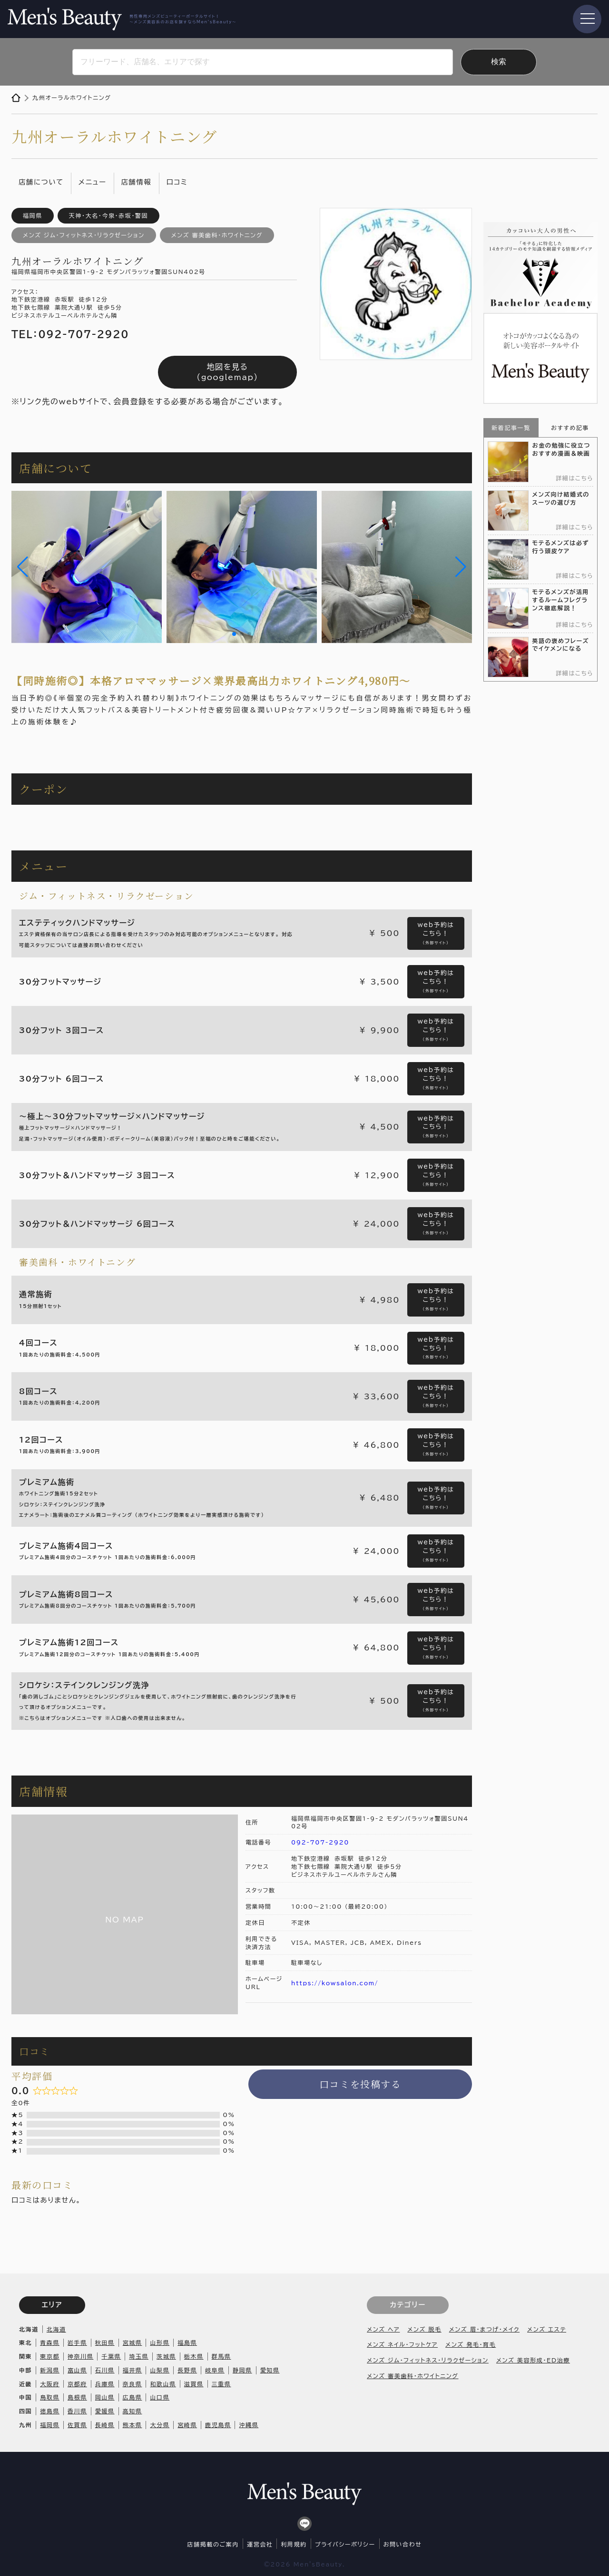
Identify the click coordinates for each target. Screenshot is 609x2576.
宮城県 (132, 2342)
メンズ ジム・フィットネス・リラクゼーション (428, 2360)
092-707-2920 (320, 1842)
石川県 (105, 2370)
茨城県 (166, 2356)
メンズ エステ (546, 2329)
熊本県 (132, 2425)
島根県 (77, 2397)
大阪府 (49, 2384)
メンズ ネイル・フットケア (402, 2344)
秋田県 (105, 2342)
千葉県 (111, 2356)
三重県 (221, 2384)
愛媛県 (105, 2411)
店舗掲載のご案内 (213, 2544)
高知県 (132, 2411)
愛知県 (270, 2370)
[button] (22, 566)
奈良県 (132, 2384)
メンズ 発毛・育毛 (470, 2344)
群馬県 (221, 2356)
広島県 (132, 2397)
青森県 (49, 2342)
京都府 (77, 2384)
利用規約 (293, 2544)
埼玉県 (138, 2356)
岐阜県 (215, 2370)
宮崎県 (187, 2425)
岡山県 (105, 2397)
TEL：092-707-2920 (70, 334)
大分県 (159, 2425)
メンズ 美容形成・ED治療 (533, 2360)
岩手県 (77, 2342)
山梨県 (159, 2370)
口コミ (177, 181)
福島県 (187, 2342)
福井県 (132, 2370)
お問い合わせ (402, 2544)
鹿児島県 (218, 2425)
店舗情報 (136, 181)
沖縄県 (248, 2425)
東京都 (49, 2356)
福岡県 (49, 2425)
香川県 (77, 2411)
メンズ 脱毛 (424, 2329)
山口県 (159, 2397)
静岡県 (242, 2370)
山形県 (159, 2342)
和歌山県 (163, 2384)
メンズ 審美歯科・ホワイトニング (412, 2376)
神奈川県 (80, 2356)
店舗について (41, 181)
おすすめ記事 (570, 427)
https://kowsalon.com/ (334, 1983)
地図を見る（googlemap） (227, 372)
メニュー (93, 181)
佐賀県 (77, 2425)
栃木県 (194, 2356)
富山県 (77, 2370)
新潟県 (49, 2370)
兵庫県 (105, 2384)
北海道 (56, 2329)
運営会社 (260, 2544)
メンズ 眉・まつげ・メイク (484, 2329)
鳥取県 (49, 2397)
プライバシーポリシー (345, 2544)
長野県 (187, 2370)
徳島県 (49, 2411)
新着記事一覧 (510, 427)
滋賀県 (194, 2384)
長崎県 (105, 2425)
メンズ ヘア (383, 2329)
